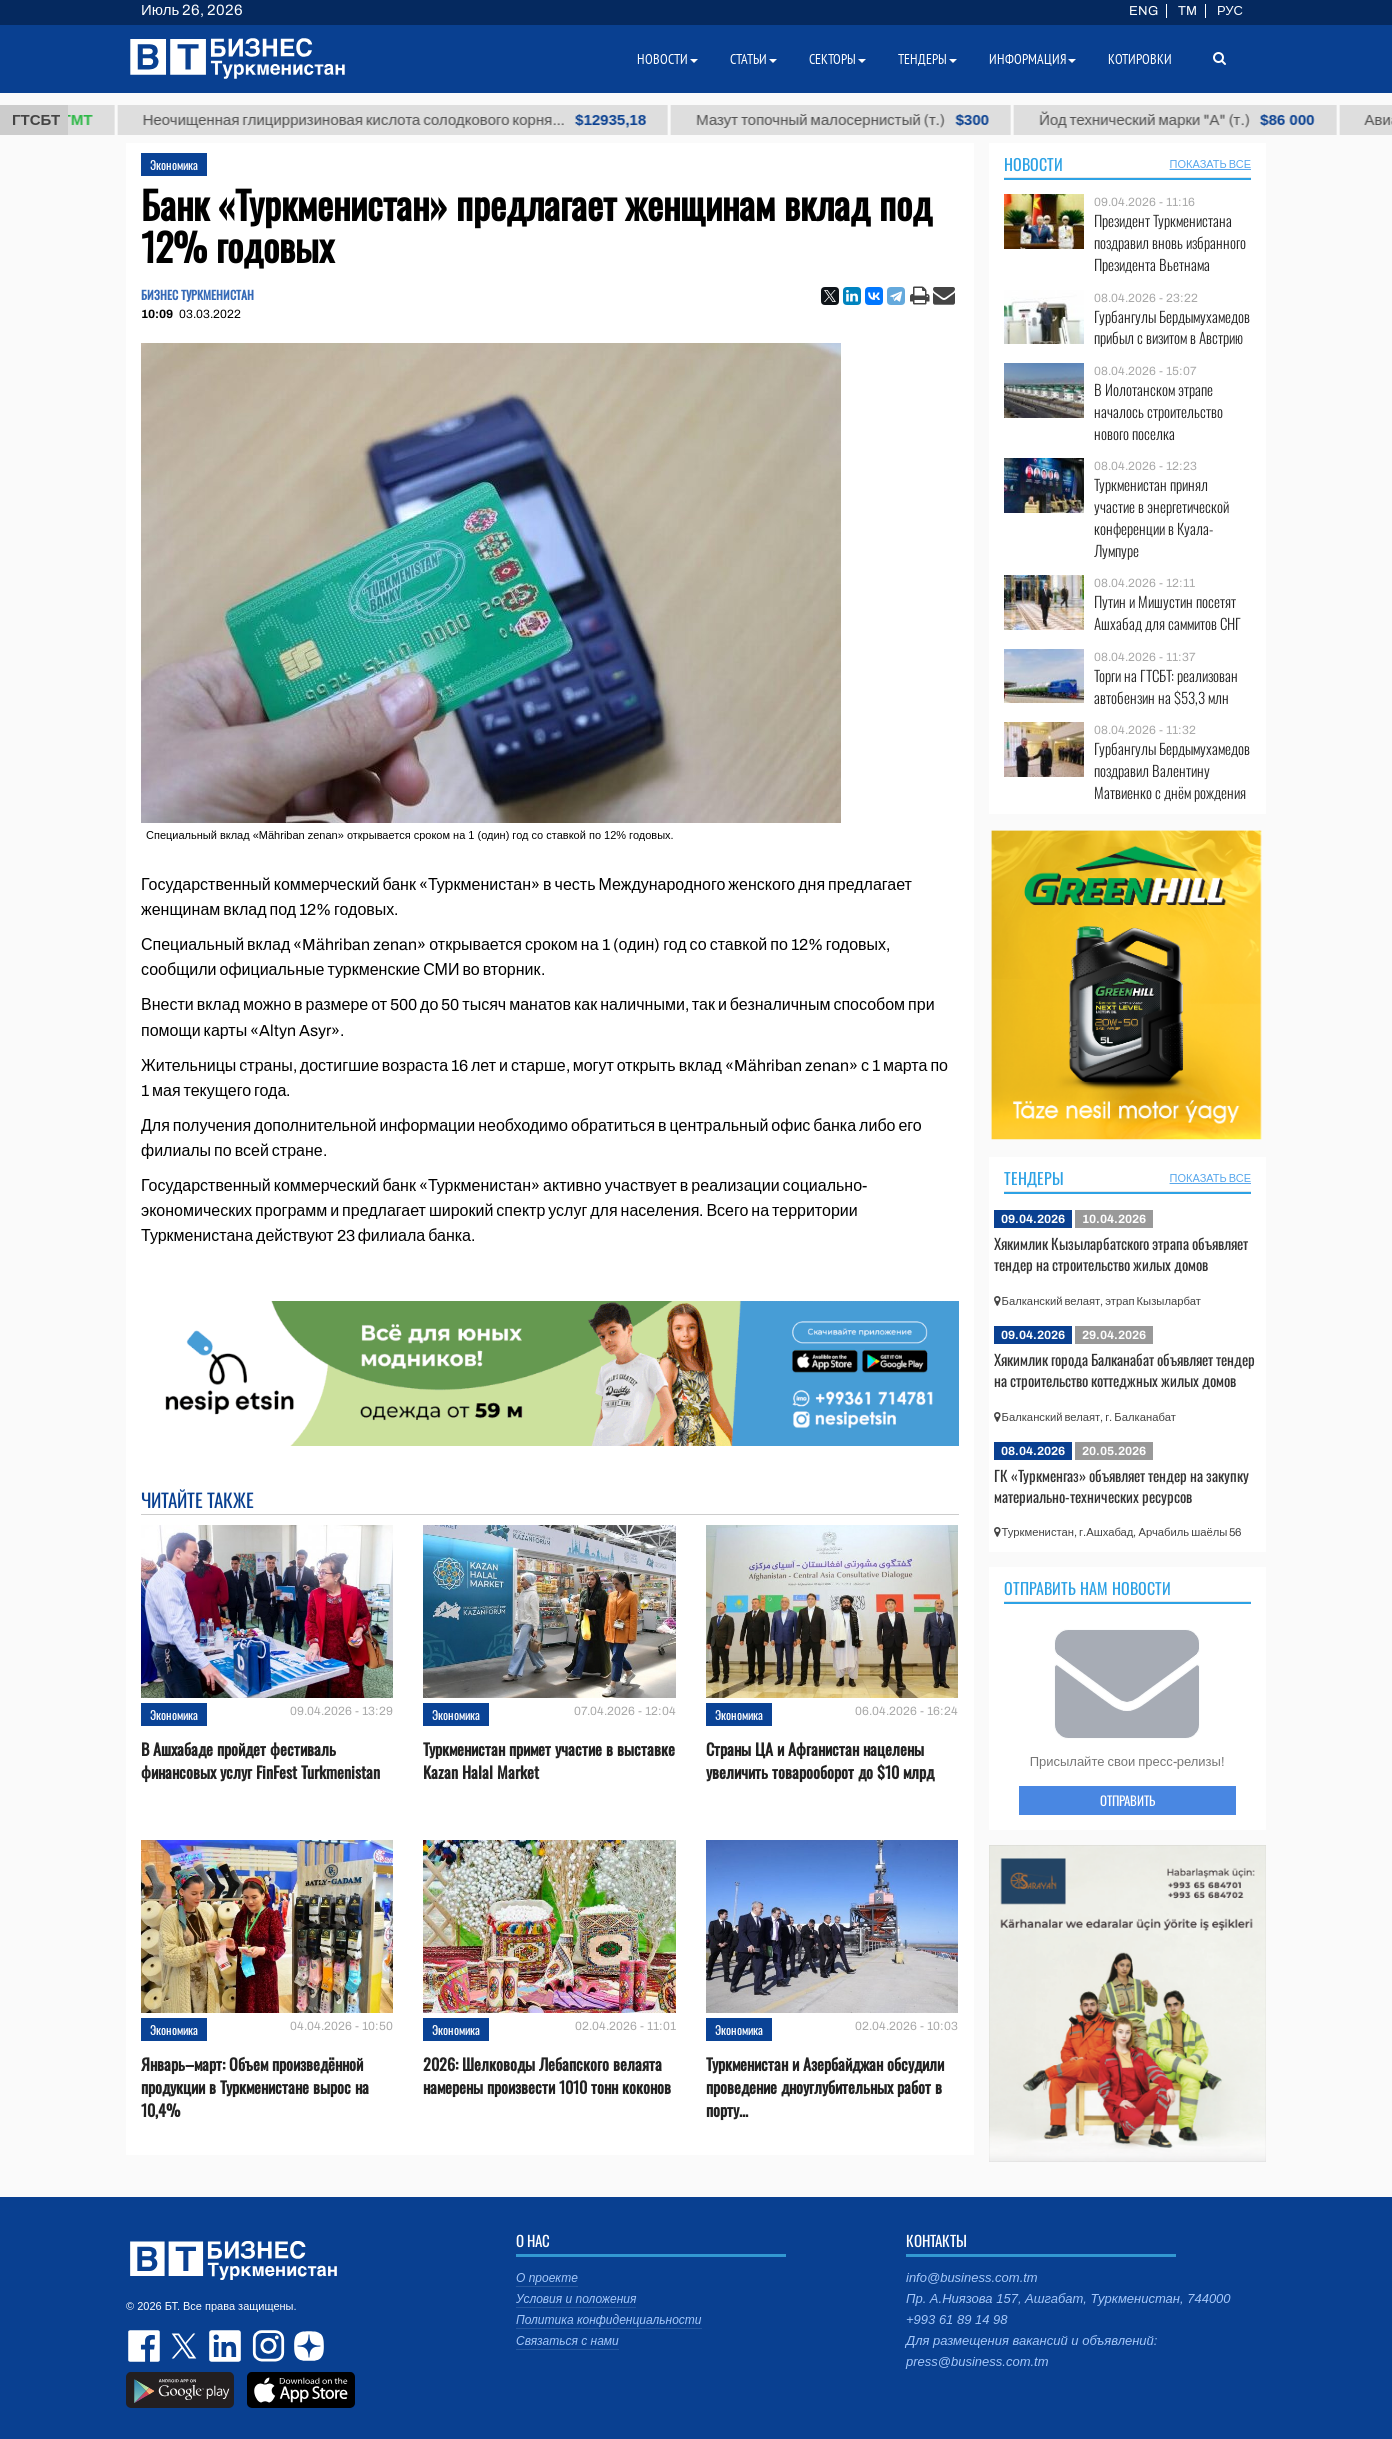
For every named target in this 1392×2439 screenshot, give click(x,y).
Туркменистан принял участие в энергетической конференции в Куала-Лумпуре (1161, 517)
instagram (266, 2346)
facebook (146, 2346)
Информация (1032, 59)
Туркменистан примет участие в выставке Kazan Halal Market (549, 1761)
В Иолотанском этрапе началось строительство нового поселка (1158, 411)
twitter (186, 2346)
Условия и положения (576, 2299)
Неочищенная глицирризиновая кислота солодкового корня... (449, 120)
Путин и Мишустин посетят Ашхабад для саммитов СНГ (1167, 612)
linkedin (226, 2346)
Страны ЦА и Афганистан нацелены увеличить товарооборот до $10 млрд (820, 1761)
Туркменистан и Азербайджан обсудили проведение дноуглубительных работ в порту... (825, 2087)
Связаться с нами (567, 2341)
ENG (1143, 11)
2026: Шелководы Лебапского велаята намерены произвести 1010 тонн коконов (547, 2076)
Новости (1033, 164)
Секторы (837, 59)
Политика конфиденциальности (609, 2320)
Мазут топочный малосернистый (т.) (897, 120)
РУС (1230, 11)
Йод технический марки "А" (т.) (1231, 120)
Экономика (174, 164)
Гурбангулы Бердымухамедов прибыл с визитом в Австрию (1172, 327)
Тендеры (1034, 1178)
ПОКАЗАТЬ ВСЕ (1210, 164)
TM (1187, 11)
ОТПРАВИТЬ (1127, 1800)
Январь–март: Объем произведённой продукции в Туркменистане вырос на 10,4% (255, 2087)
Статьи (753, 59)
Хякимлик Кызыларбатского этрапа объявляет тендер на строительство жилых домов (1121, 1254)
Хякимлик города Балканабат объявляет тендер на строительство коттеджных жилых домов (1124, 1370)
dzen (306, 2346)
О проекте (547, 2278)
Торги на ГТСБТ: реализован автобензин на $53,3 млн (1166, 686)
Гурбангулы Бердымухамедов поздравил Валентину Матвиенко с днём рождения (1172, 770)
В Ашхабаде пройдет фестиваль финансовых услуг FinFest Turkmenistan (260, 1761)
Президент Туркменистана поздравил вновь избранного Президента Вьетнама (1170, 242)
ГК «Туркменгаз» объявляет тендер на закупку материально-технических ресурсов (1121, 1486)
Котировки (1140, 59)
